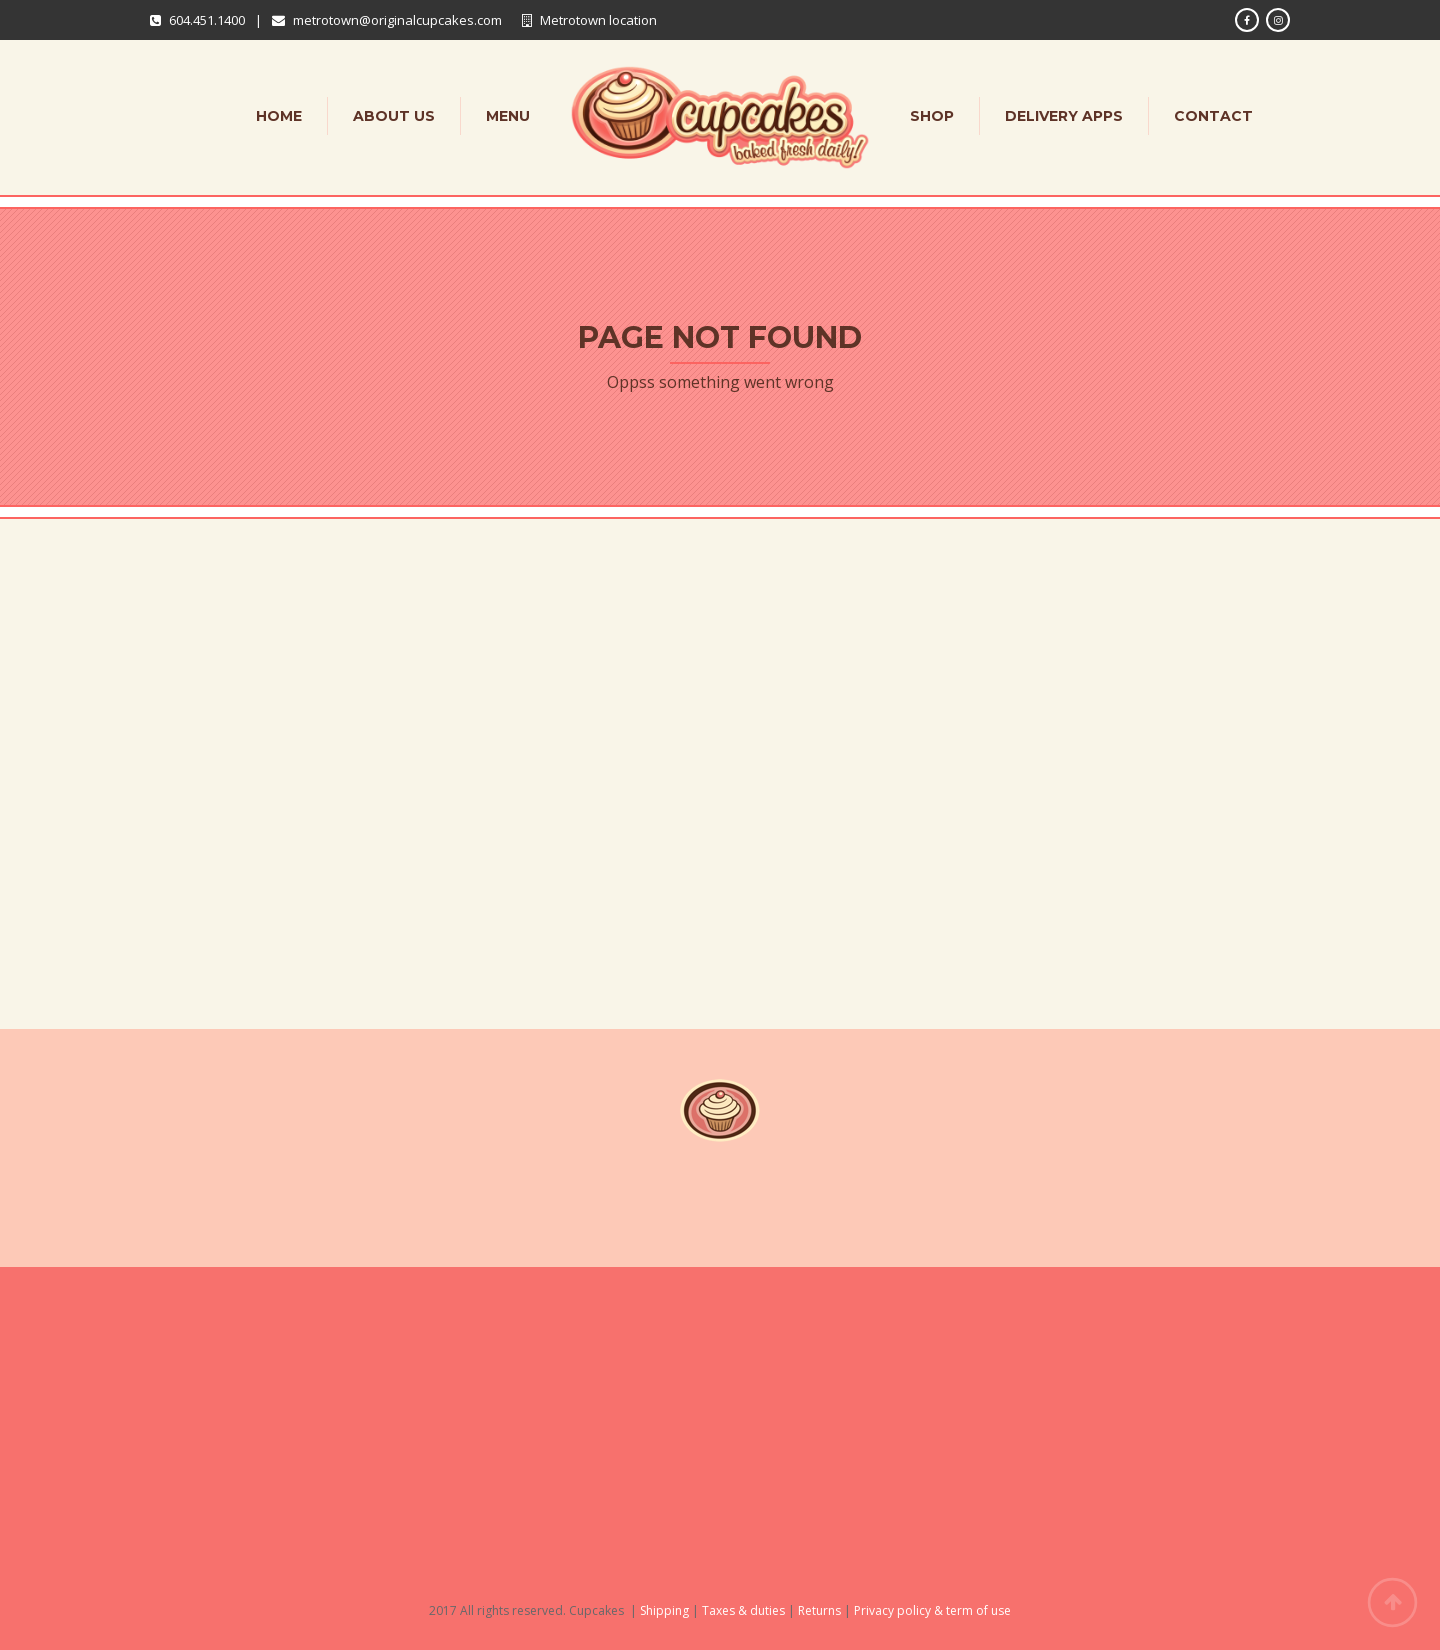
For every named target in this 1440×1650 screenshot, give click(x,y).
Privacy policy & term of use (932, 1610)
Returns (819, 1610)
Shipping (664, 1610)
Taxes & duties (743, 1610)
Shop (932, 116)
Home (279, 116)
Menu (508, 116)
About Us (394, 116)
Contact (1213, 116)
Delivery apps (1064, 116)
